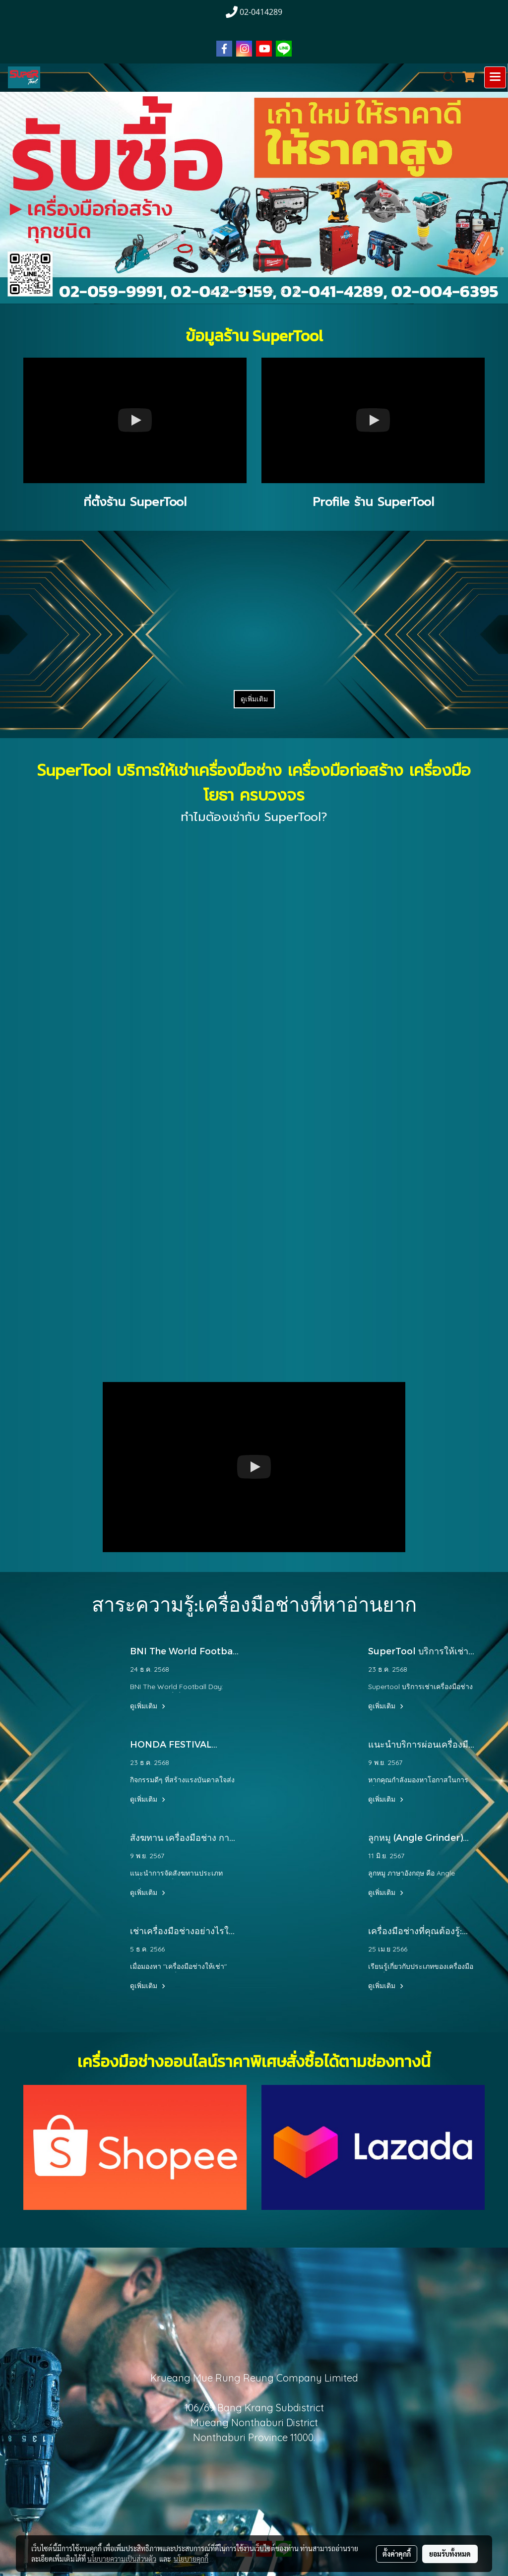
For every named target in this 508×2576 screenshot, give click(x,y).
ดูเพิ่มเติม (254, 698)
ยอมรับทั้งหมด (450, 2553)
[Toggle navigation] (495, 77)
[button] (445, 77)
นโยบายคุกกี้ (191, 2558)
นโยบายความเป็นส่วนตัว (121, 2558)
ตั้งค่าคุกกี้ (396, 2553)
